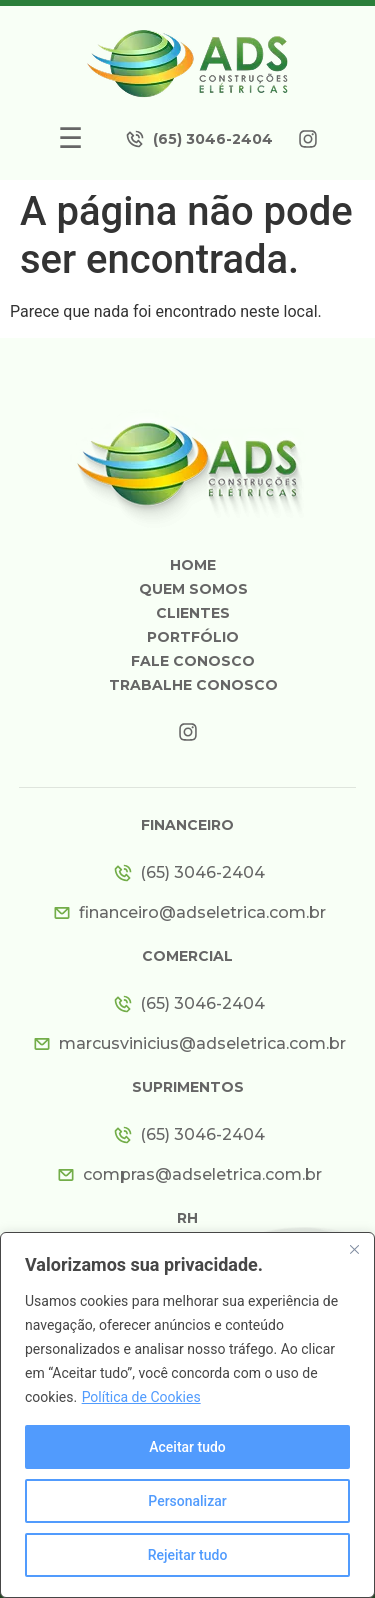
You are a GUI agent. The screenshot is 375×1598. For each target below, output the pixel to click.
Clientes (193, 613)
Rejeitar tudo (188, 1555)
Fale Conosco (193, 661)
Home (193, 565)
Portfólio (193, 637)
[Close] (354, 1249)
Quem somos (193, 589)
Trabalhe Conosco (193, 685)
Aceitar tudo (187, 1447)
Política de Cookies (141, 1397)
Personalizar (187, 1501)
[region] (187, 1415)
